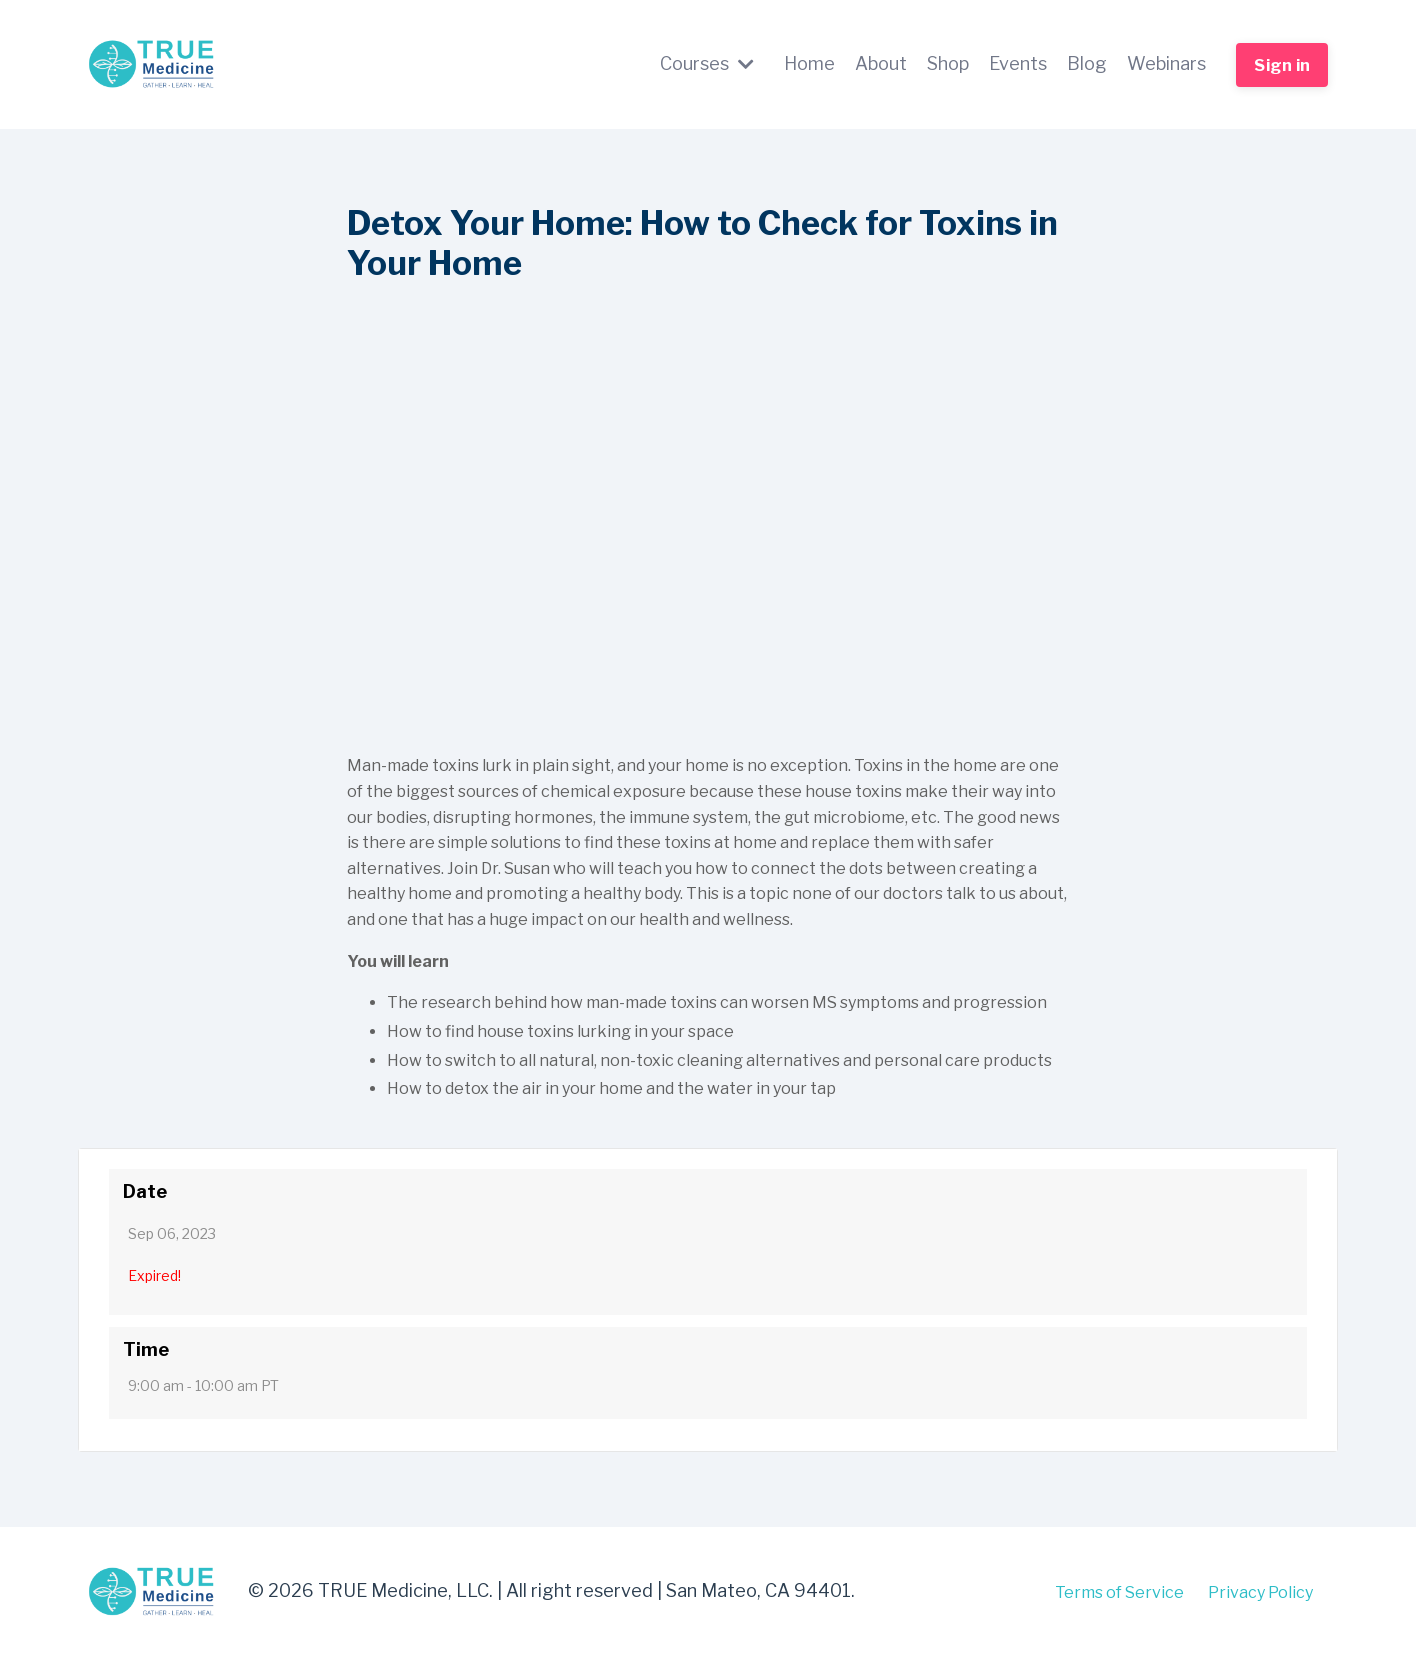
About (881, 63)
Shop (948, 63)
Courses (707, 63)
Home (809, 63)
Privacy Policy (1260, 1591)
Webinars (1166, 63)
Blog (1087, 63)
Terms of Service (1119, 1591)
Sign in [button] (1282, 65)
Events (1018, 63)
